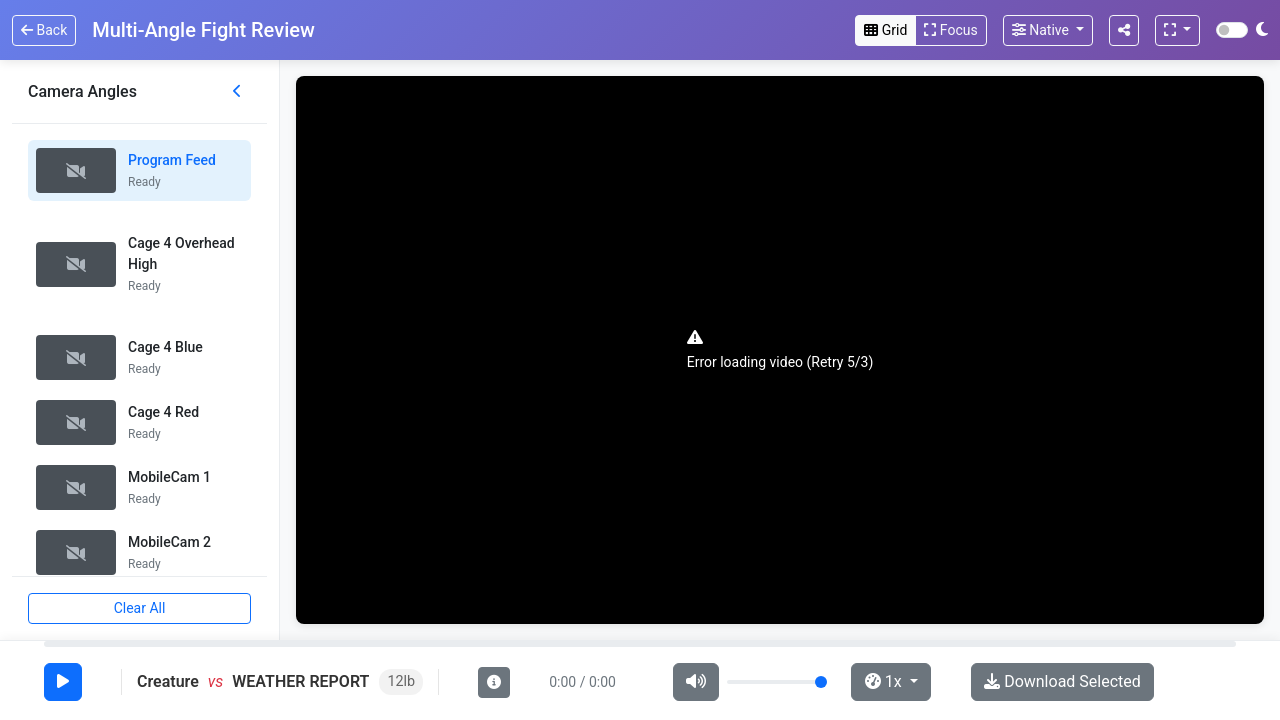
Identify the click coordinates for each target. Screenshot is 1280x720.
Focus (950, 30)
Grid (885, 30)
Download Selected (1062, 681)
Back (44, 30)
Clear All (140, 608)
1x (885, 681)
